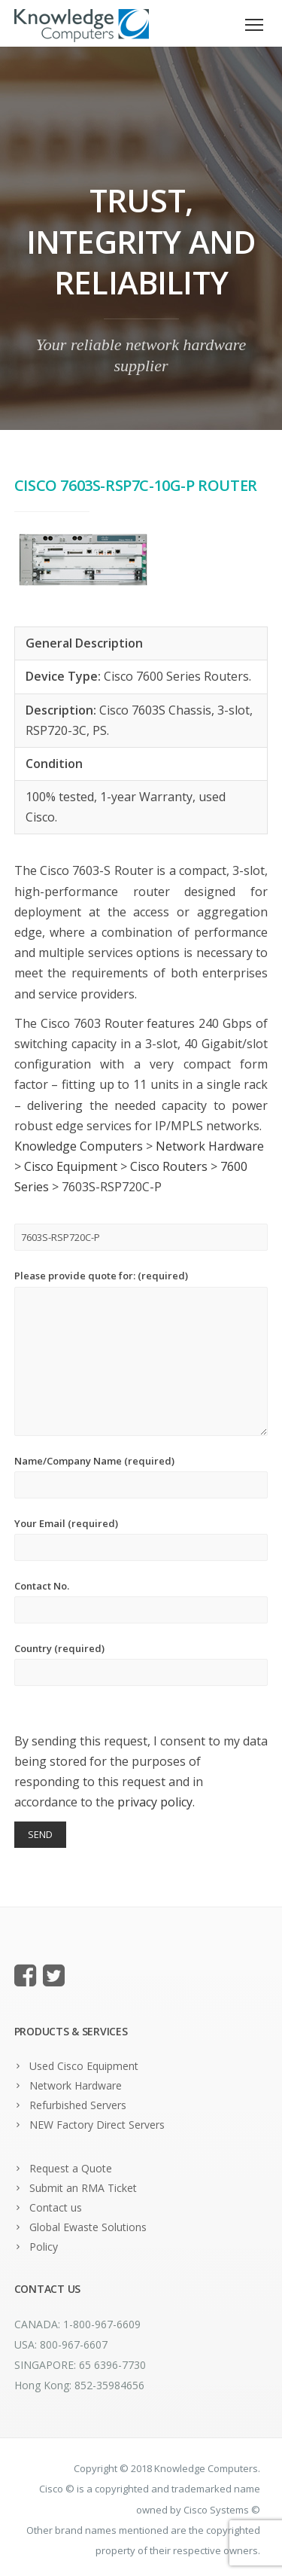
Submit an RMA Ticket (83, 2188)
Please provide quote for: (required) (141, 1352)
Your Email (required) (141, 1539)
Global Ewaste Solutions (88, 2227)
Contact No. (141, 1601)
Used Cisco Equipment (83, 2066)
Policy (43, 2246)
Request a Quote (70, 2168)
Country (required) (141, 1664)
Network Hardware (75, 2085)
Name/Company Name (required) (141, 1476)
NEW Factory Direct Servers (97, 2124)
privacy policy (155, 1802)
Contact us (55, 2207)
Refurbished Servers (77, 2105)
